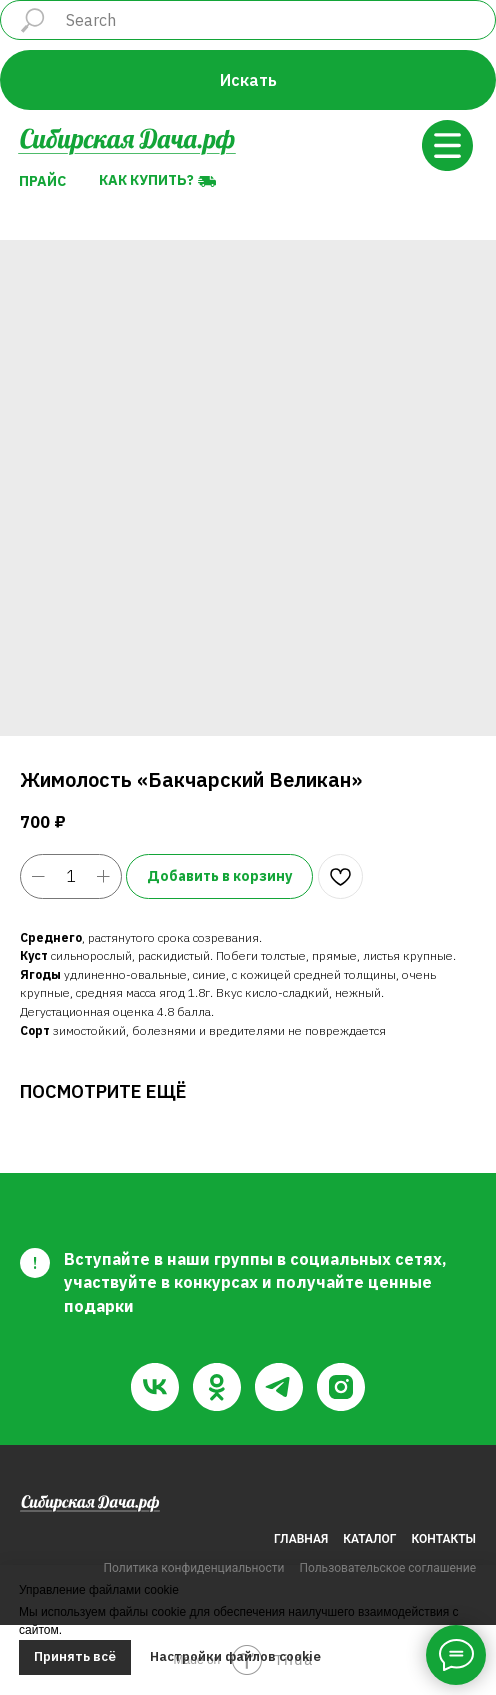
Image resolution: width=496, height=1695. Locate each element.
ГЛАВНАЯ (301, 1539)
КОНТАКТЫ (444, 1539)
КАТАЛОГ (369, 1539)
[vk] (155, 1387)
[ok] (217, 1387)
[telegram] (279, 1387)
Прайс (42, 181)
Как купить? (146, 180)
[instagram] (341, 1387)
